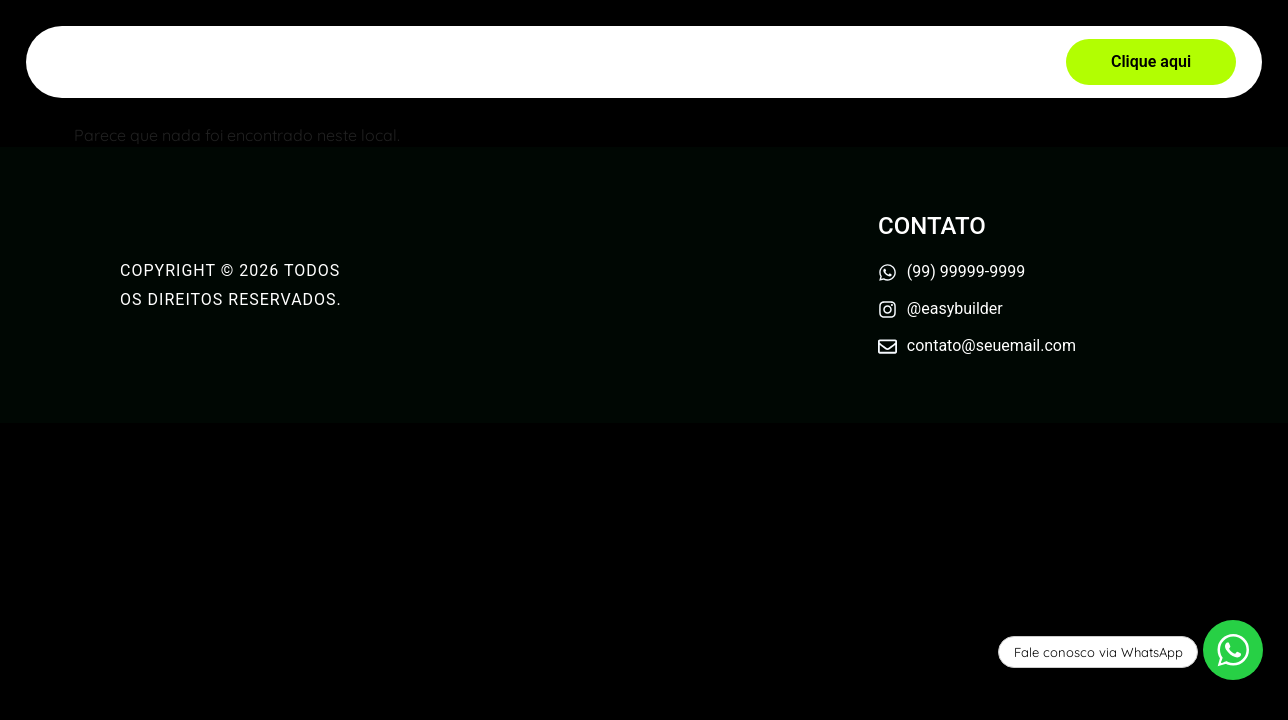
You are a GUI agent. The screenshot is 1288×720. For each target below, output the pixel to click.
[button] (1151, 62)
